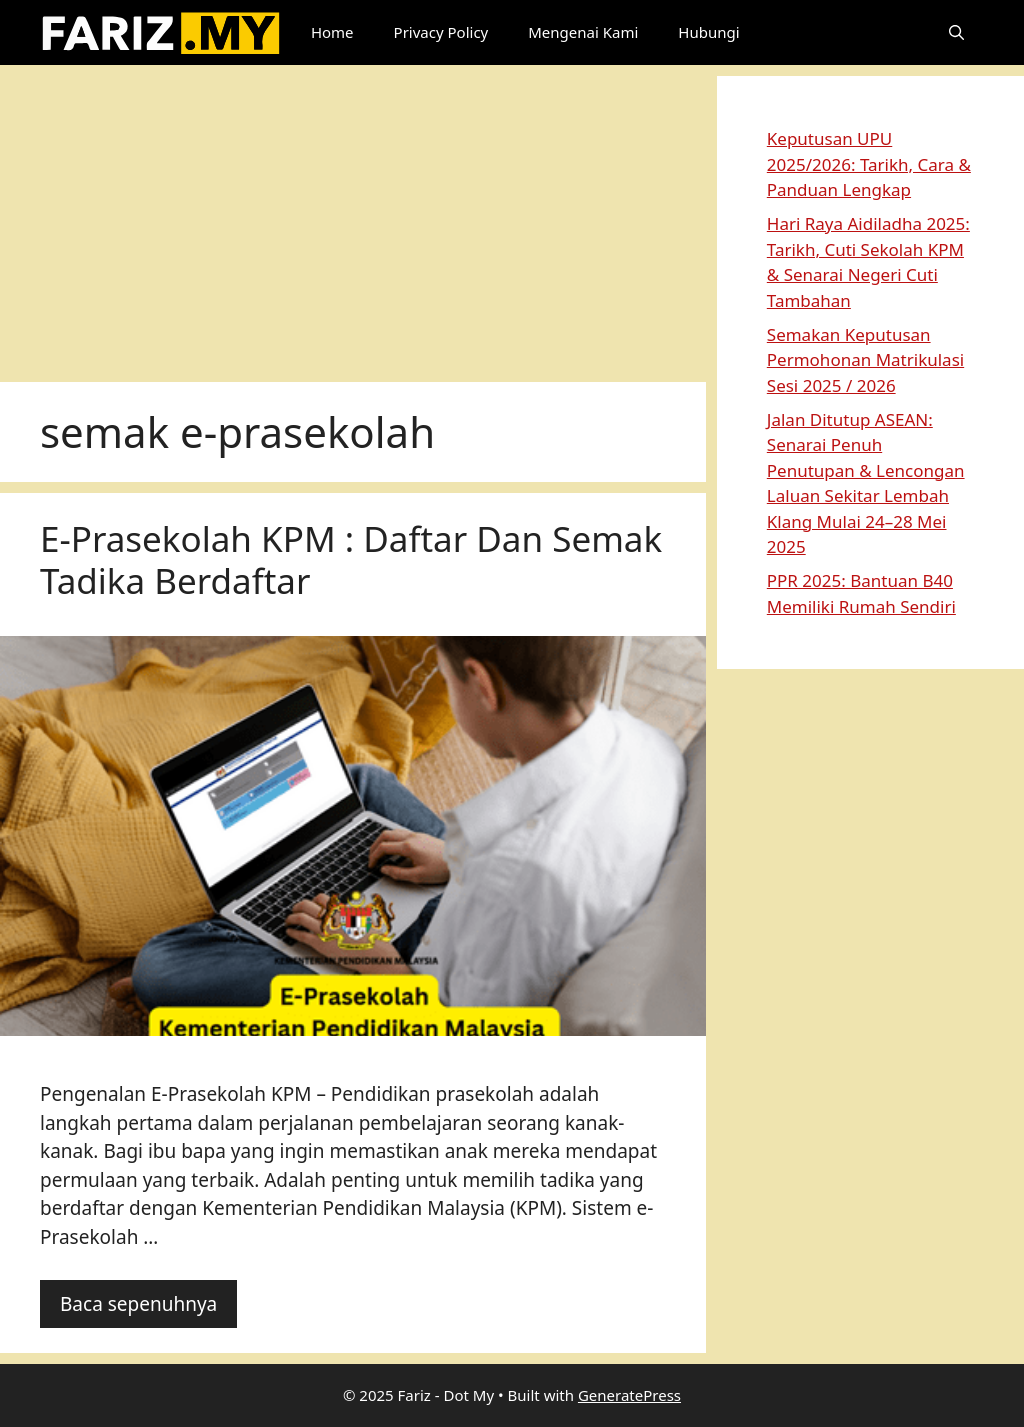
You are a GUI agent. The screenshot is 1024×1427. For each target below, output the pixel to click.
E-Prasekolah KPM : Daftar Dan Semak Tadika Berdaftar (351, 559)
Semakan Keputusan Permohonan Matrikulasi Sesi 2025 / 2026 (865, 360)
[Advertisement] (353, 216)
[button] (956, 32)
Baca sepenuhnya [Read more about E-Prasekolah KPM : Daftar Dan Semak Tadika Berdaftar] (138, 1304)
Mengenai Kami (583, 32)
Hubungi (708, 32)
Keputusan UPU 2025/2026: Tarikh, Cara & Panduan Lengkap (869, 164)
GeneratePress (629, 1395)
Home (332, 32)
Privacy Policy (441, 32)
